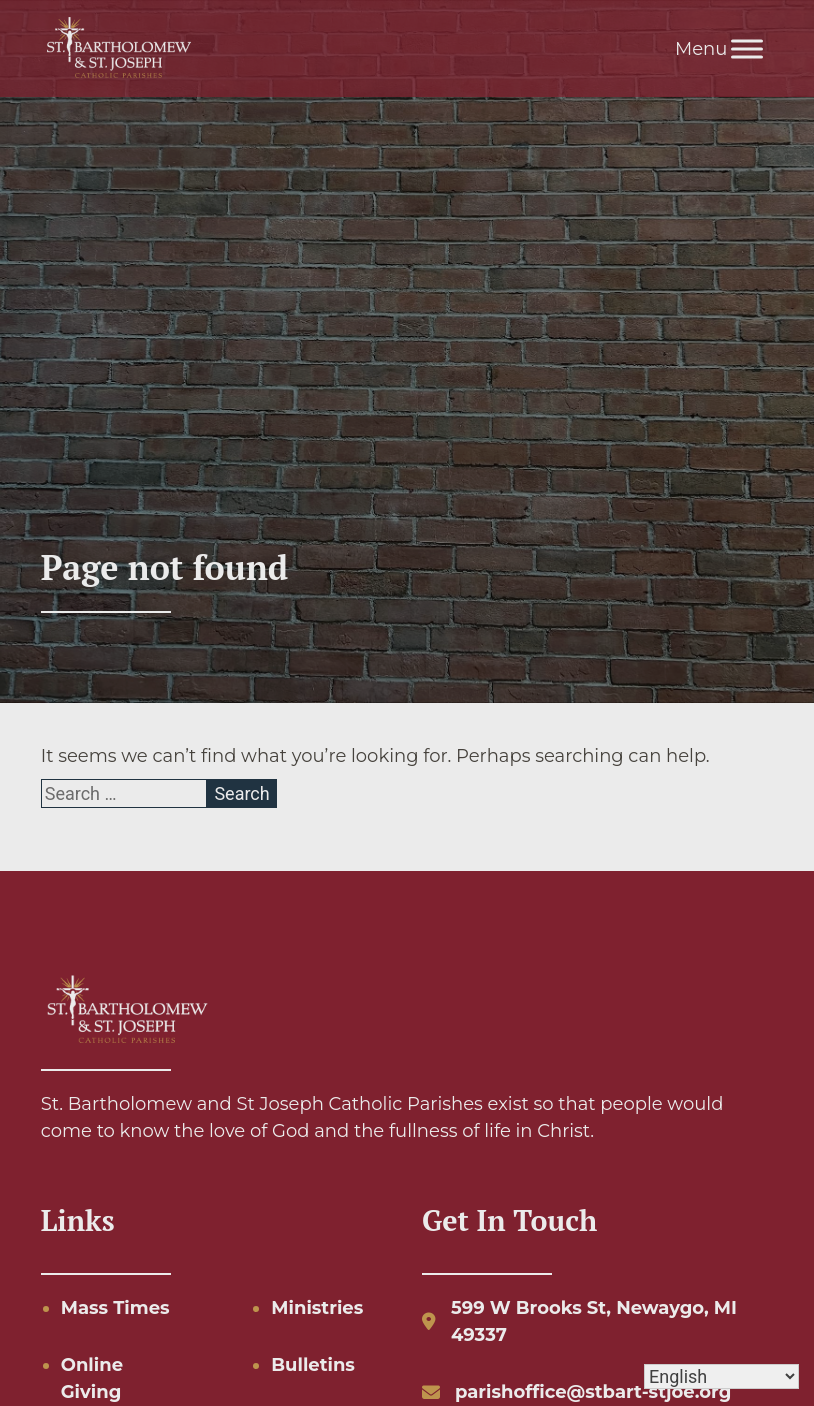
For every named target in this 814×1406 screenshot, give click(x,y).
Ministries (317, 1308)
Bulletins (313, 1365)
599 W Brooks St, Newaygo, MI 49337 (594, 1321)
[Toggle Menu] (747, 48)
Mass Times (115, 1308)
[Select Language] (721, 1376)
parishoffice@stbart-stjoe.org (593, 1392)
